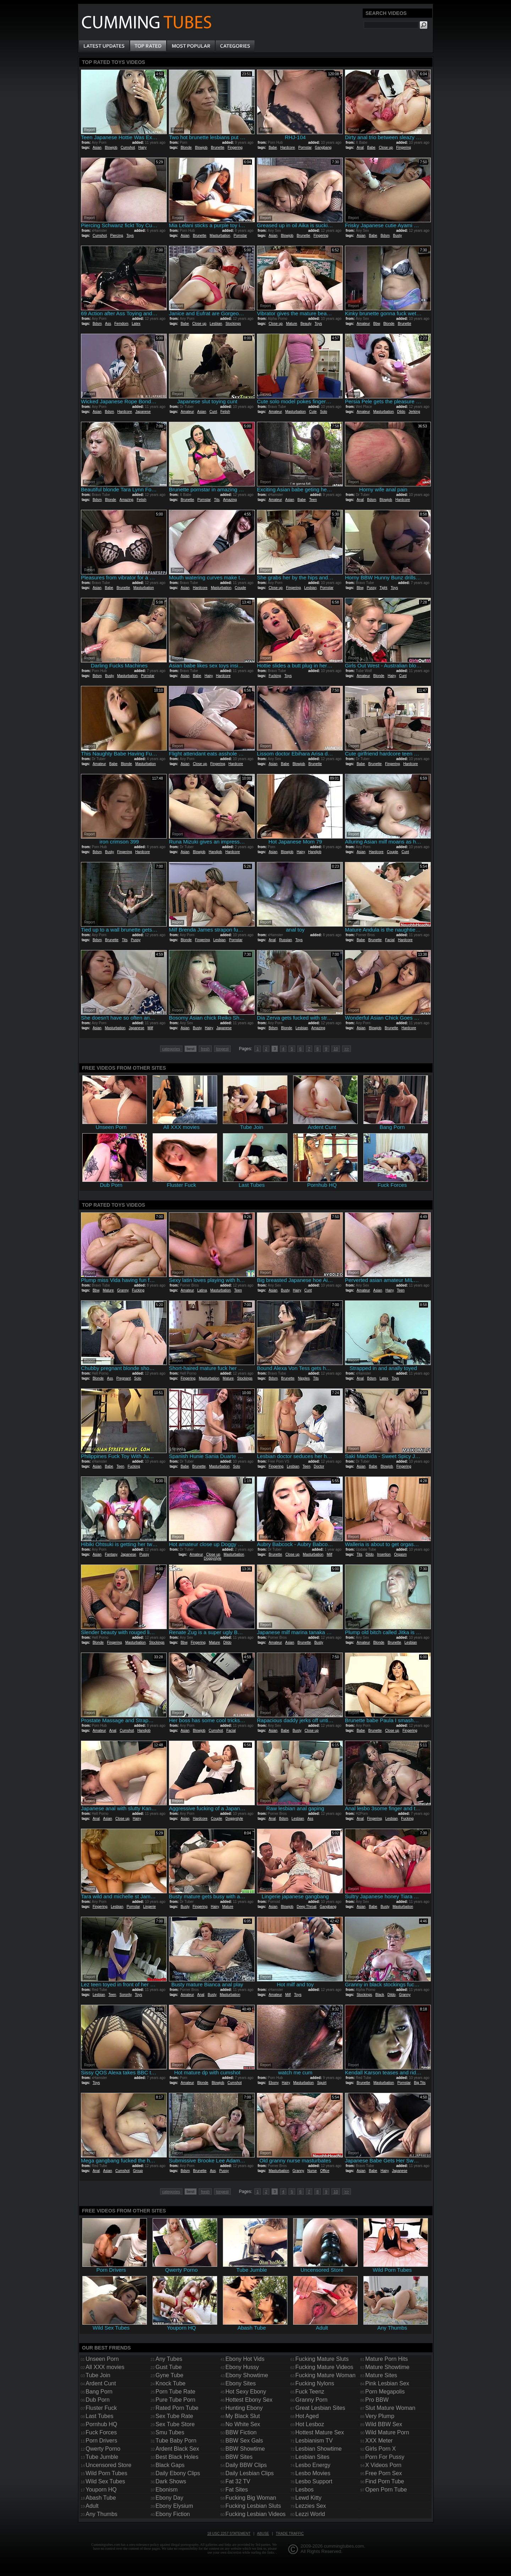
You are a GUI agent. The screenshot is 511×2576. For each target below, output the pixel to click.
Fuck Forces (101, 2432)
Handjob (215, 852)
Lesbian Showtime (318, 2449)
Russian (285, 940)
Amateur (363, 324)
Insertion (384, 1554)
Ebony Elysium (174, 2506)
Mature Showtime (387, 2367)
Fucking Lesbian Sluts (253, 2506)
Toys (130, 236)
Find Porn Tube (384, 2481)
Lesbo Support (313, 2481)
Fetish (225, 412)
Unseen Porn (102, 2359)
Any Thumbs (101, 2514)
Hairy (142, 147)
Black (379, 1995)
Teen (313, 500)
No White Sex (242, 2424)
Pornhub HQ (101, 2424)
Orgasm (400, 1554)
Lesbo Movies (312, 2473)
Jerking (414, 412)
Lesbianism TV (314, 2441)
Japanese (142, 412)
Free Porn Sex (383, 2473)
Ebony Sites (240, 2383)
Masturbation (220, 236)
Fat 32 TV (237, 2481)
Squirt (321, 2083)
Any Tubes (168, 2359)
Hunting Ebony (244, 2408)
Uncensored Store (108, 2465)
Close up (385, 147)
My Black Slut (242, 2416)
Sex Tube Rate (174, 2416)
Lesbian (216, 324)
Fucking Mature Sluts (321, 2359)
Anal (360, 147)
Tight (383, 588)
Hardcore (287, 147)
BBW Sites (238, 2457)
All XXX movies (105, 2367)
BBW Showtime (245, 2449)
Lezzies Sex (310, 2506)
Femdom (121, 324)
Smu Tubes (169, 2432)
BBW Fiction (241, 2432)
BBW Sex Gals (244, 2441)
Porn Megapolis (385, 2392)
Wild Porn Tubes (106, 2473)
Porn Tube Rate (175, 2392)
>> (346, 1049)
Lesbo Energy (312, 2465)
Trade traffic (290, 2534)
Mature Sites (381, 2375)
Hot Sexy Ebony (245, 2392)
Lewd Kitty (308, 2498)
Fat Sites (236, 2490)
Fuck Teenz (309, 2392)
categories (171, 1049)
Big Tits (419, 2083)
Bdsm (385, 236)
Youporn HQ (101, 2490)
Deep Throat (306, 1907)
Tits (217, 500)
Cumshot (128, 147)
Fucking (275, 676)
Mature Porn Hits (386, 2359)
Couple (240, 588)
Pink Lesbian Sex (387, 2383)
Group (138, 2171)
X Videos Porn (383, 2465)
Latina (202, 1290)
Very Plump (379, 2416)
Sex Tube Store (174, 2424)
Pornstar (305, 147)
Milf (150, 1028)
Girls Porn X (380, 2449)
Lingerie (149, 1907)
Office (324, 2171)
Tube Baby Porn (175, 2441)
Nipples (303, 1378)
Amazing (126, 500)
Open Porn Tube (386, 2490)
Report (89, 130)
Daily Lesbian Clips (249, 2473)
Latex (136, 324)
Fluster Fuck (101, 2408)
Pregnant (123, 1378)
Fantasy (111, 1554)
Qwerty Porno (103, 2449)
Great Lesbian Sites (320, 2408)
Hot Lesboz (309, 2424)
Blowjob (111, 147)
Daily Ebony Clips (177, 2473)
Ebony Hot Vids (244, 2359)
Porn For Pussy (384, 2457)
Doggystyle (212, 1558)
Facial (390, 940)
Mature (291, 324)
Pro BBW (377, 2400)
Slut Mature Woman (390, 2408)
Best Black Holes (176, 2457)
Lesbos (304, 2490)
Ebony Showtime (246, 2375)
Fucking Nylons (314, 2383)
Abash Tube (101, 2498)
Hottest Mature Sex (319, 2432)
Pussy (371, 588)
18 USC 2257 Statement (229, 2534)
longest (222, 1049)
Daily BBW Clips (246, 2465)
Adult (92, 2506)
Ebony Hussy (242, 2367)
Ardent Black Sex (177, 2449)
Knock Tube (170, 2383)
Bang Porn (99, 2392)
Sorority (126, 1995)
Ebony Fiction (172, 2514)
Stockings (233, 324)
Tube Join (98, 2375)
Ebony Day (169, 2498)
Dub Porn (98, 2400)
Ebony (274, 2083)
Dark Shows (170, 2481)
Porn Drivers (101, 2441)
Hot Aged (307, 2416)
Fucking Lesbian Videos (255, 2514)
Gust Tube (168, 2367)
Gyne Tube (169, 2375)
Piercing (116, 236)
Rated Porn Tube (176, 2408)
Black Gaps (170, 2465)
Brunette (217, 147)
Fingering (235, 147)
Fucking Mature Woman (325, 2375)
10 (336, 1049)
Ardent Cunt (101, 2383)
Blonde (186, 147)
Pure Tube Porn (175, 2400)
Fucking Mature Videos (324, 2367)
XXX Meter (378, 2441)
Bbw (376, 324)
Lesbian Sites (312, 2457)
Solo (323, 412)
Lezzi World (310, 2514)
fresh (205, 1049)
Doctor (319, 1466)
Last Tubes (99, 2416)
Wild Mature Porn (387, 2432)
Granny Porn (311, 2400)
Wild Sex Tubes (105, 2481)
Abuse (263, 2534)
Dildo (401, 412)
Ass (108, 324)
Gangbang (323, 147)
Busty (397, 236)
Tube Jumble (102, 2457)
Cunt (213, 412)
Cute (313, 412)
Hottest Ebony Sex (249, 2400)
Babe (273, 147)
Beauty (306, 324)
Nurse (312, 2171)
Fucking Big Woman (250, 2498)
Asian (97, 147)
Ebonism (166, 2490)
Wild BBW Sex (383, 2424)
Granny (122, 1290)
